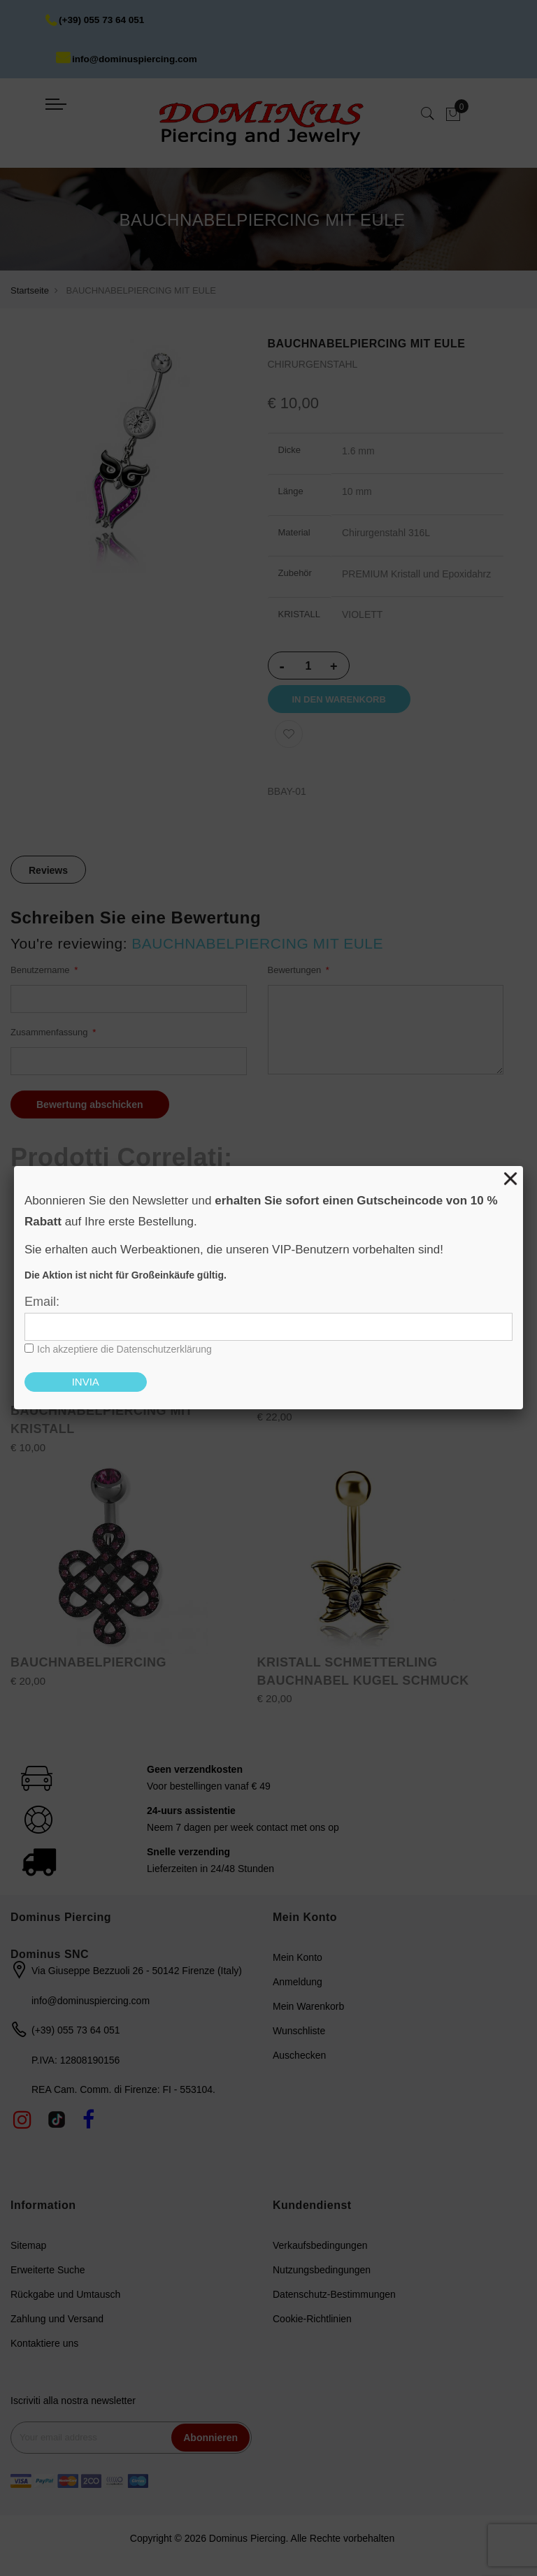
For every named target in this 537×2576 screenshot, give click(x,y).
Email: (41, 1302)
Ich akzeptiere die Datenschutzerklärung (124, 1349)
